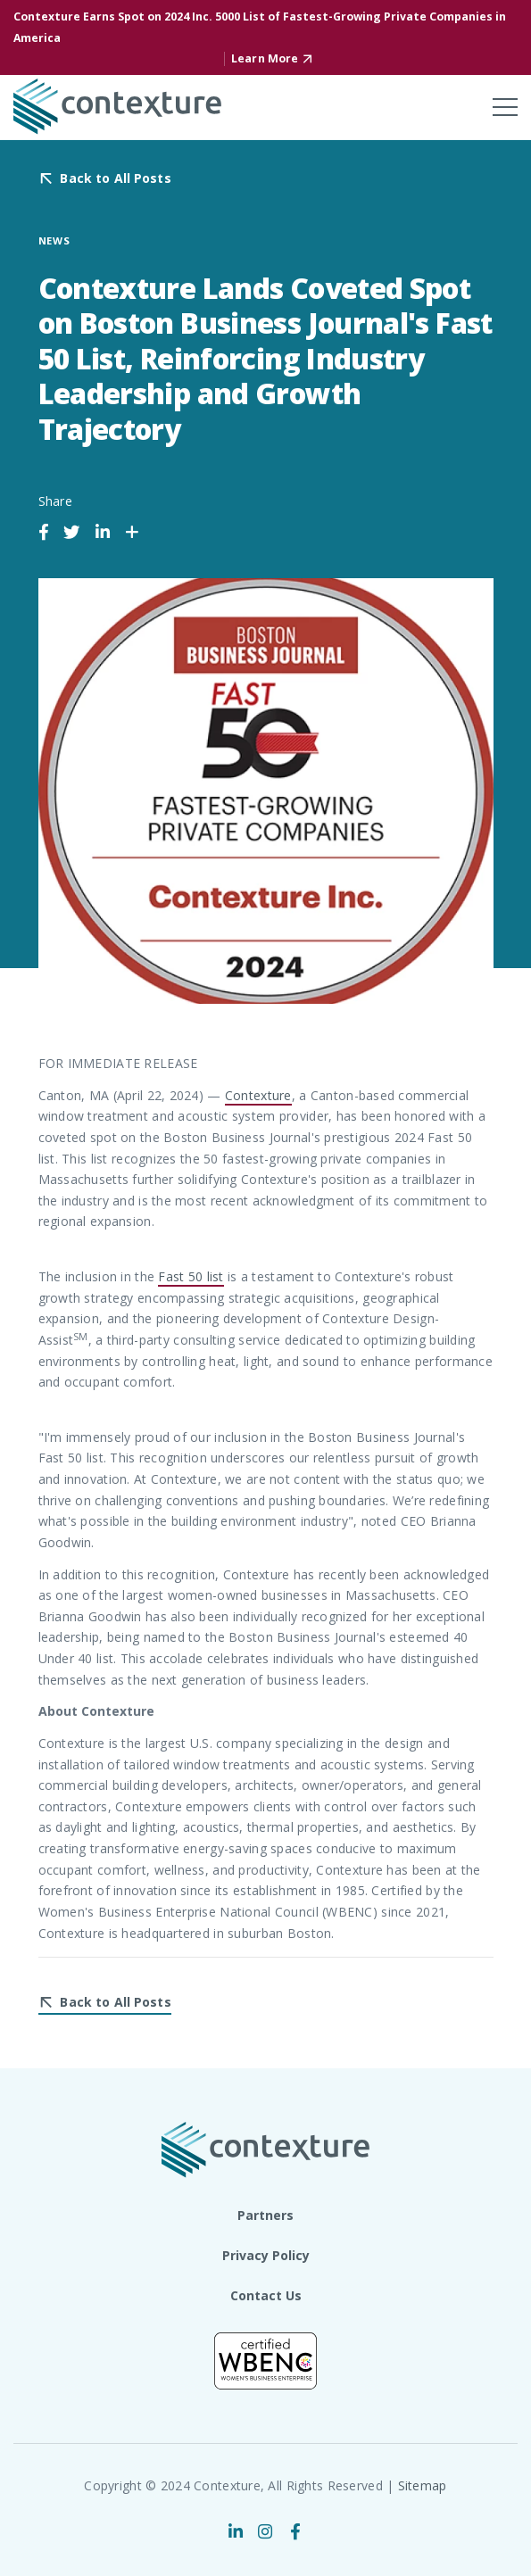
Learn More (264, 58)
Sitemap (422, 2485)
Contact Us (266, 2295)
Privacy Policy (266, 2255)
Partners (265, 2215)
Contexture (258, 1095)
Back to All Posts (115, 179)
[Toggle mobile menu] (505, 107)
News (54, 240)
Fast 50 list (190, 1276)
